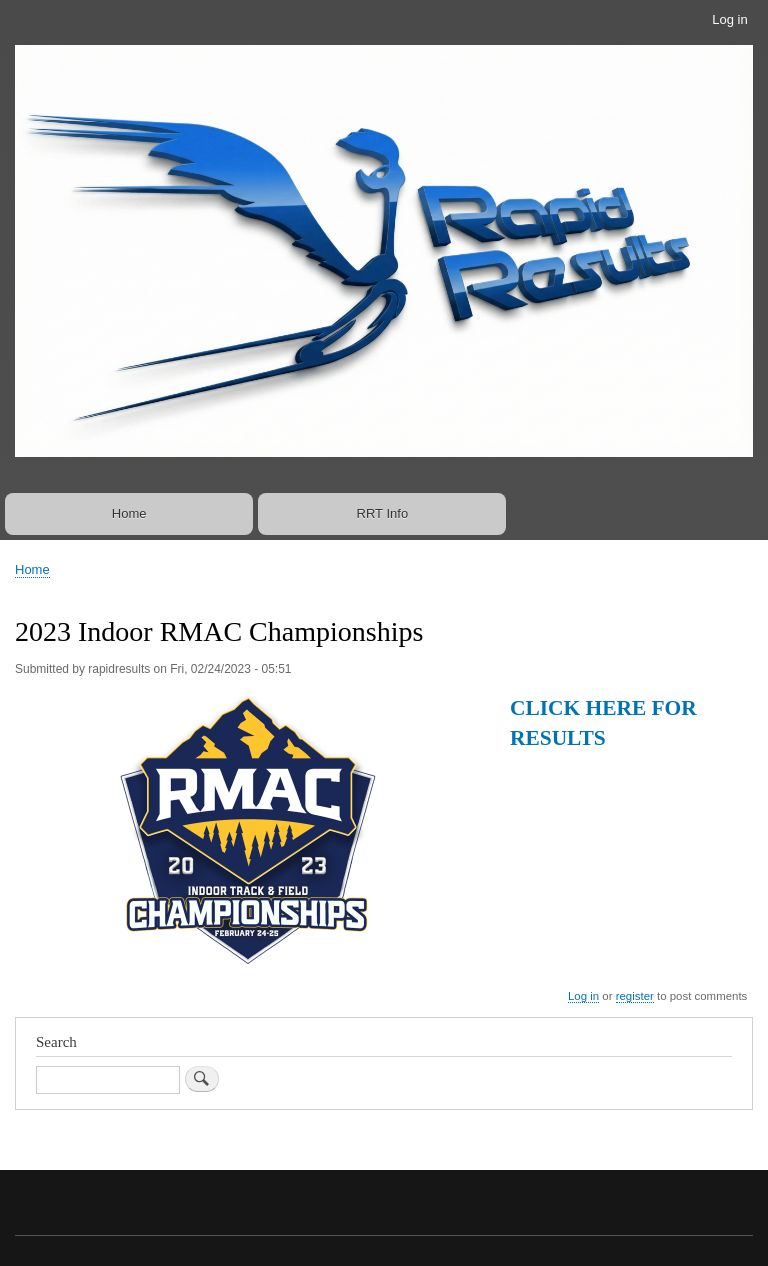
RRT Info (383, 513)
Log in (729, 19)
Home (129, 513)
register (635, 996)
